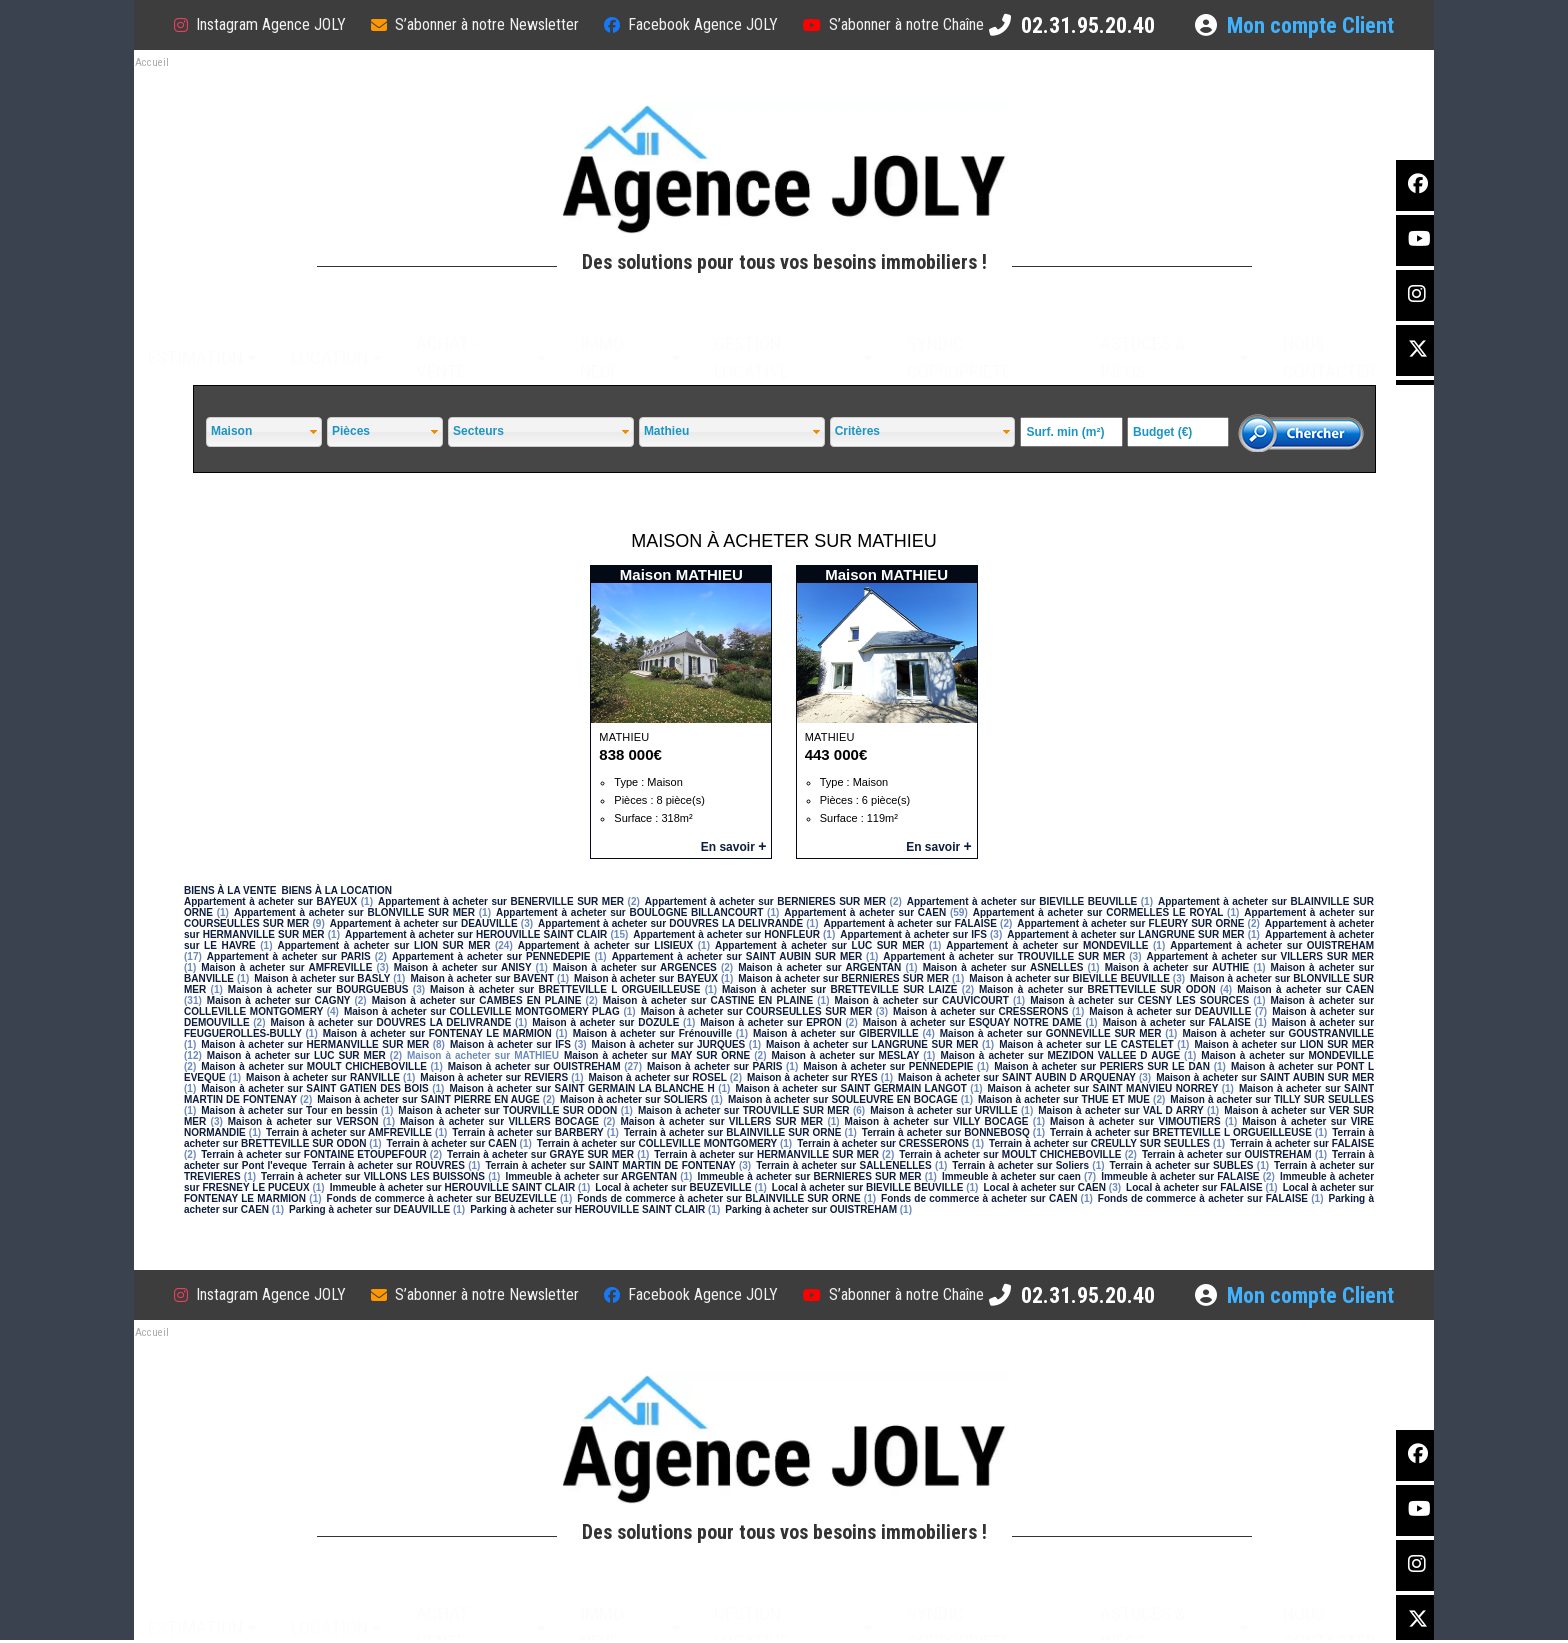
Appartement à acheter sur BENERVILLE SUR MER (501, 901)
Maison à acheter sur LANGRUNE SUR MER (872, 1044)
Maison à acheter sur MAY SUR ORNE (657, 1055)
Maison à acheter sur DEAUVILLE (1170, 1011)
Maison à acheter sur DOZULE (605, 1022)
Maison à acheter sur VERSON (303, 1121)
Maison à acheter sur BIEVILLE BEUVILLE (1069, 978)
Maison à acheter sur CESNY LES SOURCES (1139, 1000)
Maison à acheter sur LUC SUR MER (296, 1055)
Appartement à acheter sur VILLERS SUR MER (1260, 956)
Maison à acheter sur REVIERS (494, 1077)
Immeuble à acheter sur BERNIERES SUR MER (809, 1176)
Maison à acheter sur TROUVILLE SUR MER (744, 1110)
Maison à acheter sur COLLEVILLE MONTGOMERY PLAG (482, 1011)
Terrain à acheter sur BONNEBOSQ (946, 1132)
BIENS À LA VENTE (230, 890)
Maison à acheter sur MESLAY (845, 1055)
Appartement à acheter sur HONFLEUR (726, 934)
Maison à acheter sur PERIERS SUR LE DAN (1102, 1066)
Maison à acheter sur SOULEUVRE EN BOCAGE (843, 1099)
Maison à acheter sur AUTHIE (1177, 967)
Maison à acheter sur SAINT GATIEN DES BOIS (315, 1088)
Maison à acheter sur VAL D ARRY (1120, 1110)
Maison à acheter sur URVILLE (943, 1110)
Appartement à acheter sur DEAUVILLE (424, 923)
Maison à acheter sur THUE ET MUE (1064, 1099)
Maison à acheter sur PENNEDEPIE (888, 1066)
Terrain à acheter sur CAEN (452, 1143)
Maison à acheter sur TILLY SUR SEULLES (1272, 1099)
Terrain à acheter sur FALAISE (1302, 1143)
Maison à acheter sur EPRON (771, 1022)
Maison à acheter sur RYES (812, 1077)
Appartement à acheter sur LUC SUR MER (820, 945)
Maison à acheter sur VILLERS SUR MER (721, 1121)
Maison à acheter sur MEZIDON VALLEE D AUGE (1060, 1055)
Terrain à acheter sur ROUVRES (388, 1165)
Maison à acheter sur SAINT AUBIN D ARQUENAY (1017, 1077)
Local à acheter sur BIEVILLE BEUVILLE (868, 1187)
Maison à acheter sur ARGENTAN (819, 967)
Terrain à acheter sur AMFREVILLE (349, 1132)
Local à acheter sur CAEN (1044, 1187)
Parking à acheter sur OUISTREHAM (811, 1209)
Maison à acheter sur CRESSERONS (980, 1011)
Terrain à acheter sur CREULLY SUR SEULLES (1099, 1143)
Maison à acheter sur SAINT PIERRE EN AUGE (428, 1099)
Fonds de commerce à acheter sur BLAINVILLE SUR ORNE (718, 1198)
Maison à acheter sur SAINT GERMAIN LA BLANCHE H (581, 1088)
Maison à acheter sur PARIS (714, 1066)
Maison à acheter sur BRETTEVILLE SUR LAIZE (840, 989)
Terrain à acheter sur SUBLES (1182, 1165)
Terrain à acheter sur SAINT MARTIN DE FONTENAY (610, 1165)
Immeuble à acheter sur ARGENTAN (591, 1176)
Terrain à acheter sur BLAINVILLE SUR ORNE (733, 1132)
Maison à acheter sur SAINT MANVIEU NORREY (1103, 1088)
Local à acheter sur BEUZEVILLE (673, 1187)
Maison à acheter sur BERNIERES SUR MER (843, 978)
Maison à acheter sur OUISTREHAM (534, 1066)
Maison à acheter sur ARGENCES (635, 967)
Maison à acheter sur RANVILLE (323, 1077)
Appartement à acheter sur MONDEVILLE (1047, 945)
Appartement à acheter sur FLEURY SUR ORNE (1130, 923)
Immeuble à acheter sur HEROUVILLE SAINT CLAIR (453, 1187)
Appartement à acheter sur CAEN (865, 912)
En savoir (734, 847)
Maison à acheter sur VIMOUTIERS (1135, 1121)
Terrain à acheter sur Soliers (1020, 1165)
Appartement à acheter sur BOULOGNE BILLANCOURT (629, 912)
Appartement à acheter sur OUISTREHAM (1272, 945)
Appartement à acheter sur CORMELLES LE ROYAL (1098, 912)
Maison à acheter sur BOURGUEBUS (318, 989)
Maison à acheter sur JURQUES (669, 1044)
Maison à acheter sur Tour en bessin (289, 1110)
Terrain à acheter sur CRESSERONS (883, 1143)
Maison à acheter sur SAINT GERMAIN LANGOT (850, 1088)
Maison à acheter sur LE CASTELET (1086, 1044)
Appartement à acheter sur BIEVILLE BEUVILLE (1022, 901)
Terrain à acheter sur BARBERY (527, 1132)
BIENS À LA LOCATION (336, 890)
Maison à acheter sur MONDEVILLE (1287, 1055)
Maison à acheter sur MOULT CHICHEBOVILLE (314, 1066)
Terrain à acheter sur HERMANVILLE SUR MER (766, 1154)
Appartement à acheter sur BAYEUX (270, 901)
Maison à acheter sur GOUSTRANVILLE (1278, 1033)
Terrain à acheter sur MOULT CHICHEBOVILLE (1010, 1154)
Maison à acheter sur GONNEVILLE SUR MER (1051, 1033)
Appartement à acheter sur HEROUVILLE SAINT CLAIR (476, 934)
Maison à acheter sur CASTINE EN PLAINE (708, 1000)
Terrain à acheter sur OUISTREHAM (1227, 1154)
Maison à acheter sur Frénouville (652, 1033)
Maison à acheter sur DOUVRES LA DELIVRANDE (391, 1022)
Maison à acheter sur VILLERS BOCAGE (499, 1121)
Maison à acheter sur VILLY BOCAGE (937, 1121)
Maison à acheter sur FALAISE (1177, 1022)
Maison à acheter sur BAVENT (482, 978)
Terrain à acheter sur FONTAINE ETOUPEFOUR (313, 1154)
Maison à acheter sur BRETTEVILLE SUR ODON (1097, 989)
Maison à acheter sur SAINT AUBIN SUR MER (1265, 1077)
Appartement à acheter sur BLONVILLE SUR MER (354, 912)
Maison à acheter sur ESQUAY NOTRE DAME (972, 1022)
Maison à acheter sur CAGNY (279, 1000)
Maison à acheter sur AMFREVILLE (286, 967)
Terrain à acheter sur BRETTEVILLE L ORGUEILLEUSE (1181, 1132)
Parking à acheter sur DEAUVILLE (369, 1209)
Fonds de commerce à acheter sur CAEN (979, 1198)
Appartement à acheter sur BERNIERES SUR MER (765, 901)
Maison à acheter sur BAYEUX (646, 978)
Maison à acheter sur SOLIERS (633, 1099)
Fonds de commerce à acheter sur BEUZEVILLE (442, 1198)
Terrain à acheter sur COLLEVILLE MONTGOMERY (657, 1143)
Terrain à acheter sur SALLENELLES (844, 1165)
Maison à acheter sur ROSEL (657, 1077)
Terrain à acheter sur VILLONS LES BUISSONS (373, 1176)
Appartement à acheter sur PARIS (289, 956)
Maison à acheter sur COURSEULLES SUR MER (757, 1011)
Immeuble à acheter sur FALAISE (1180, 1176)
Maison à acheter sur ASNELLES (1003, 967)
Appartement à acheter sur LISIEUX (605, 945)
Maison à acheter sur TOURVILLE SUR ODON (507, 1110)
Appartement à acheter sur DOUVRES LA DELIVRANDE (670, 923)
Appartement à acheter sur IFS (913, 934)
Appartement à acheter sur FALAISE (910, 923)
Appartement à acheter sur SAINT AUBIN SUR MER (737, 956)
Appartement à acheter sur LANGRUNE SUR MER (1125, 934)
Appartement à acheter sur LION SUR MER (383, 945)
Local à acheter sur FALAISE (1194, 1187)
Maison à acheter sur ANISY (463, 967)
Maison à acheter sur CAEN (1305, 989)
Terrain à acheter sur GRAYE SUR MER (540, 1154)
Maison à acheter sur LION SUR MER (1284, 1044)
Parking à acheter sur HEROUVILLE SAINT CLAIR (587, 1209)
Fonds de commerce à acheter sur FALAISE (1203, 1198)
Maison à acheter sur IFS (510, 1044)
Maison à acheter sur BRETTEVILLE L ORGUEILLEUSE (565, 989)
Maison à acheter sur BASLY (322, 978)
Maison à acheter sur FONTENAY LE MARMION (437, 1033)
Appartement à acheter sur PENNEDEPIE (491, 956)
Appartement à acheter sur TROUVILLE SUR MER (1004, 956)
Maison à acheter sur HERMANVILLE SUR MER (315, 1044)
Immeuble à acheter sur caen (1011, 1176)
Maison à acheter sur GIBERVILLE (836, 1033)
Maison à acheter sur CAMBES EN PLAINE (477, 1000)
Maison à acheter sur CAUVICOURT (921, 1000)
